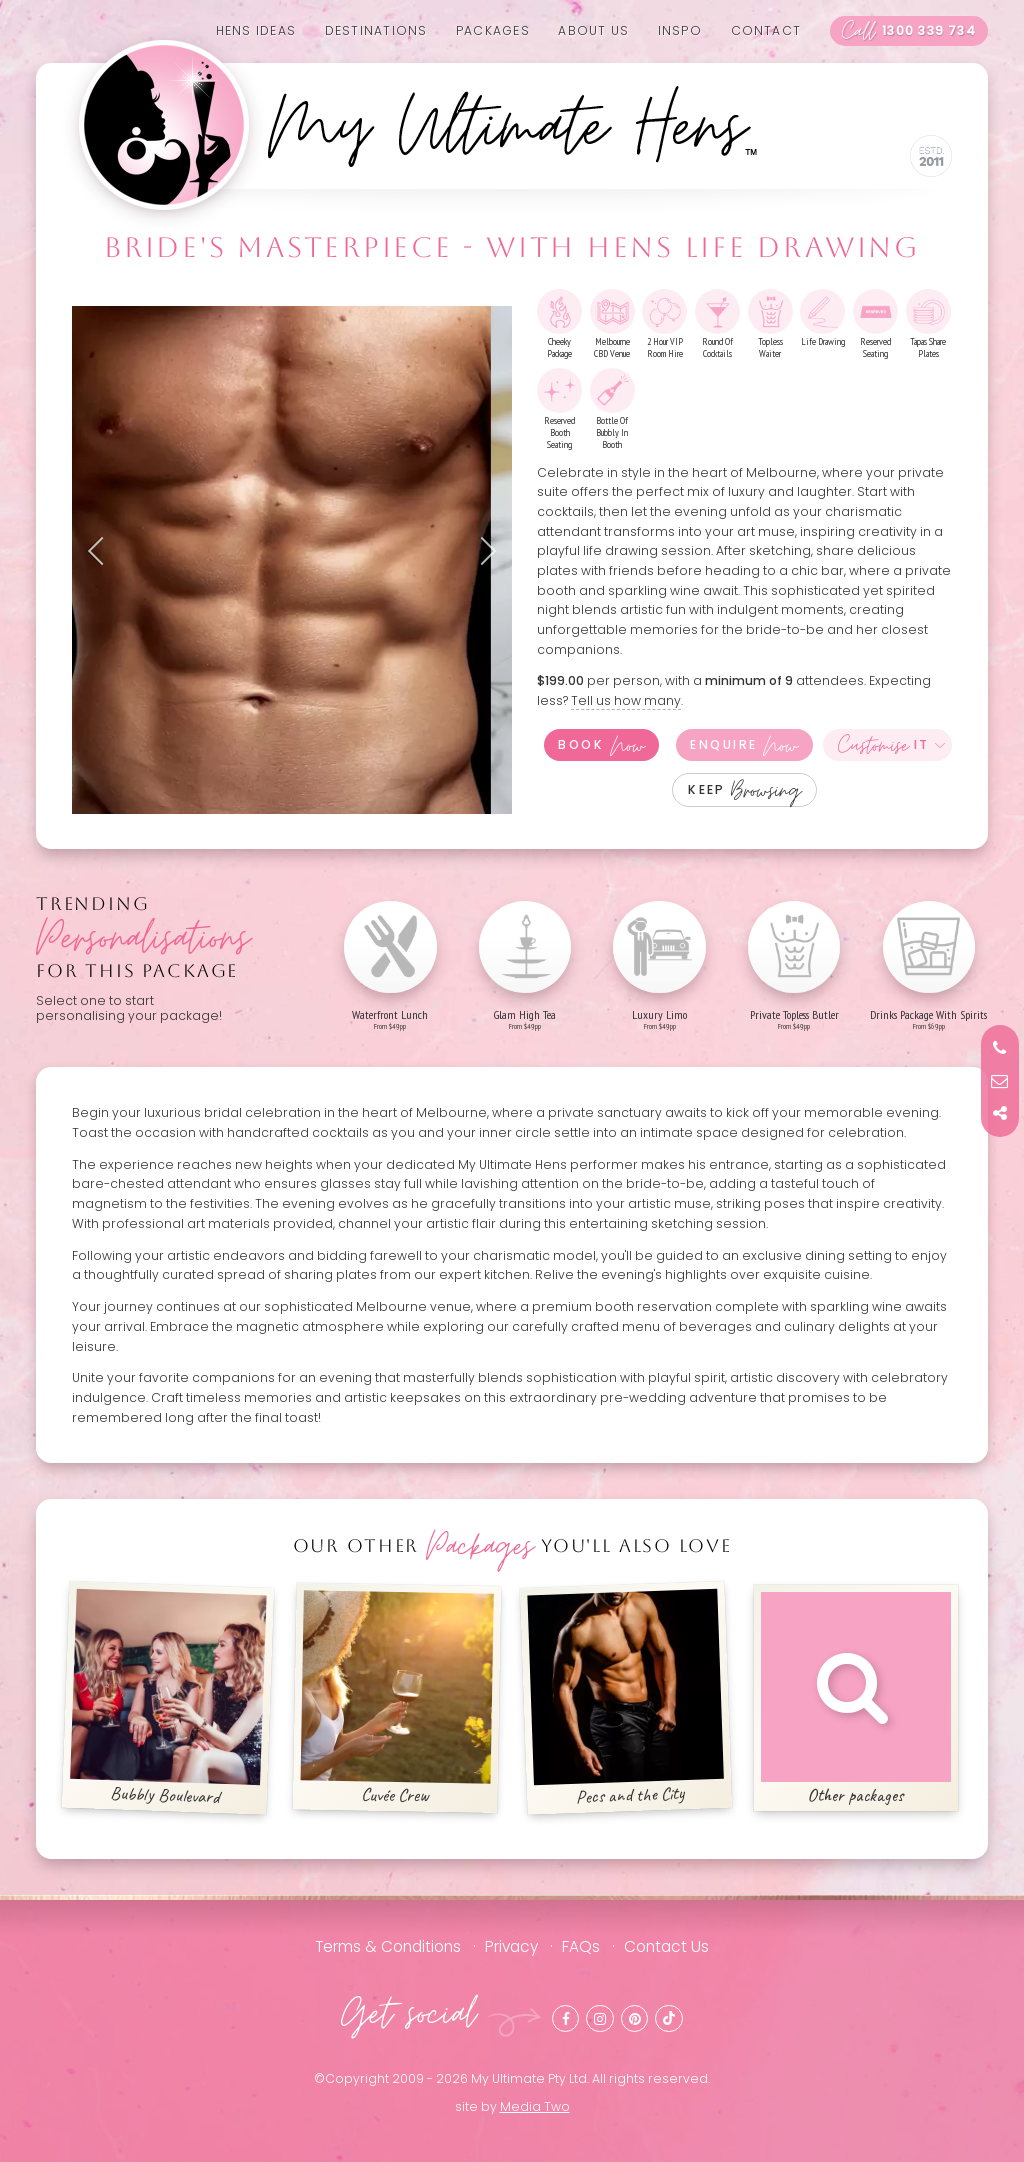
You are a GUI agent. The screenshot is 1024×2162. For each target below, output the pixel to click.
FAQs (581, 1946)
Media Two (535, 2106)
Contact (766, 30)
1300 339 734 (909, 31)
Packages (493, 30)
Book (601, 745)
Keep (744, 790)
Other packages (856, 1699)
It (884, 745)
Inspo (680, 30)
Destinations (376, 30)
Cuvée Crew (398, 1698)
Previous (102, 551)
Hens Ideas (256, 30)
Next (482, 551)
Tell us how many (626, 700)
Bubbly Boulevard (168, 1699)
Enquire (744, 745)
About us (593, 30)
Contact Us (666, 1946)
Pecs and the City (626, 1699)
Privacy (511, 1946)
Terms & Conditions (388, 1946)
